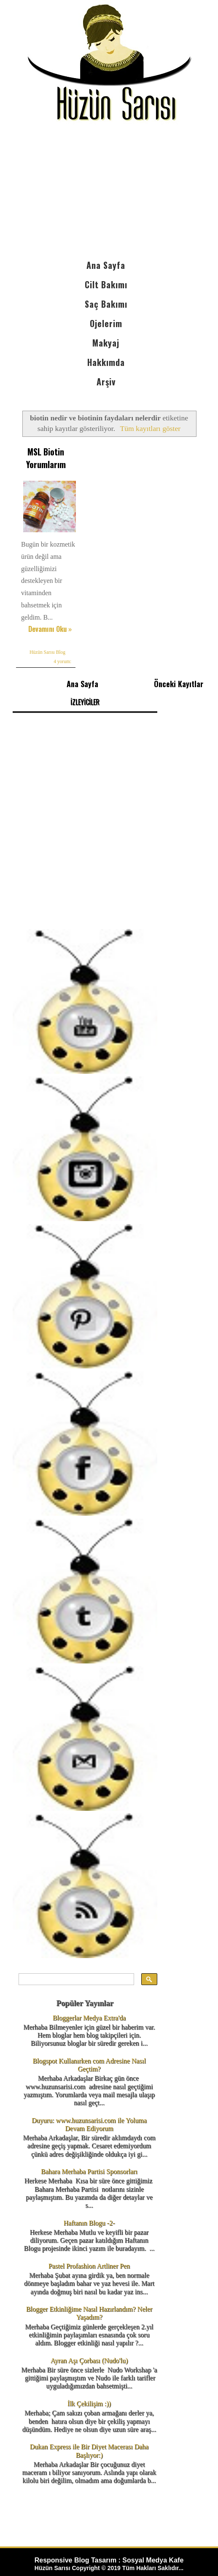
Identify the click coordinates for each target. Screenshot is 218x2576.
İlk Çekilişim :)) (89, 2403)
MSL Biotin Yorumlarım (46, 458)
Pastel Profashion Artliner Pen (89, 2266)
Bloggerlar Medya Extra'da (89, 2017)
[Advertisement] (109, 192)
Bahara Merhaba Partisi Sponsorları (89, 2171)
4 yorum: (62, 661)
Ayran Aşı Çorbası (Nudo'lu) (89, 2360)
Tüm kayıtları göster (150, 428)
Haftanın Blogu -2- (89, 2223)
